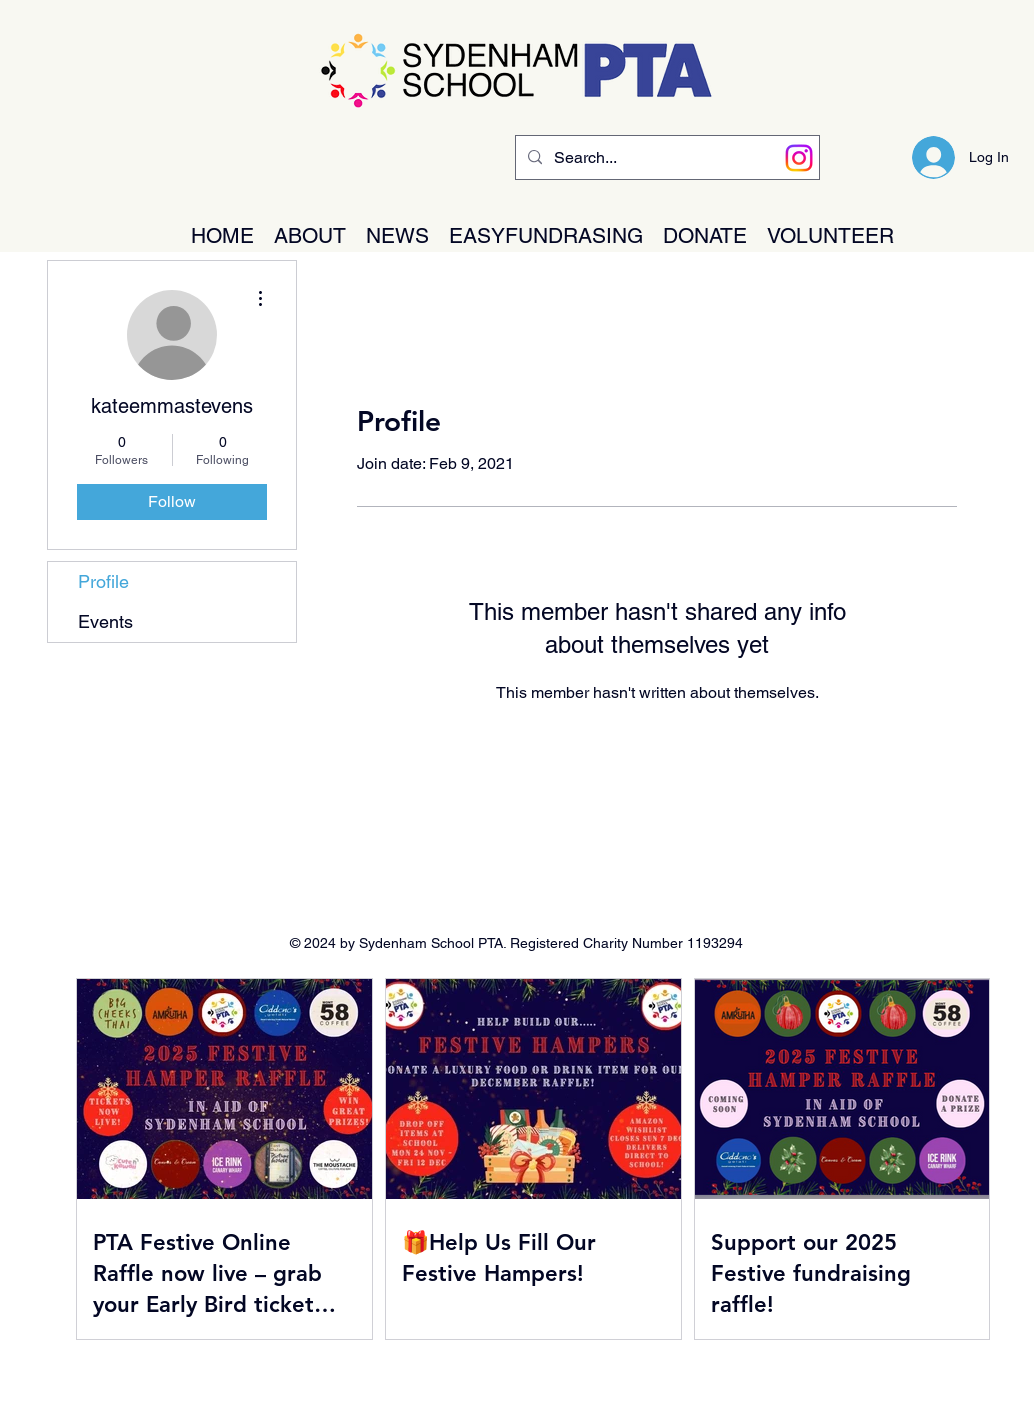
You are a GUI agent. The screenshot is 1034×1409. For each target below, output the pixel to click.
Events (105, 621)
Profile (103, 581)
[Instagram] (799, 158)
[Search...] (665, 158)
